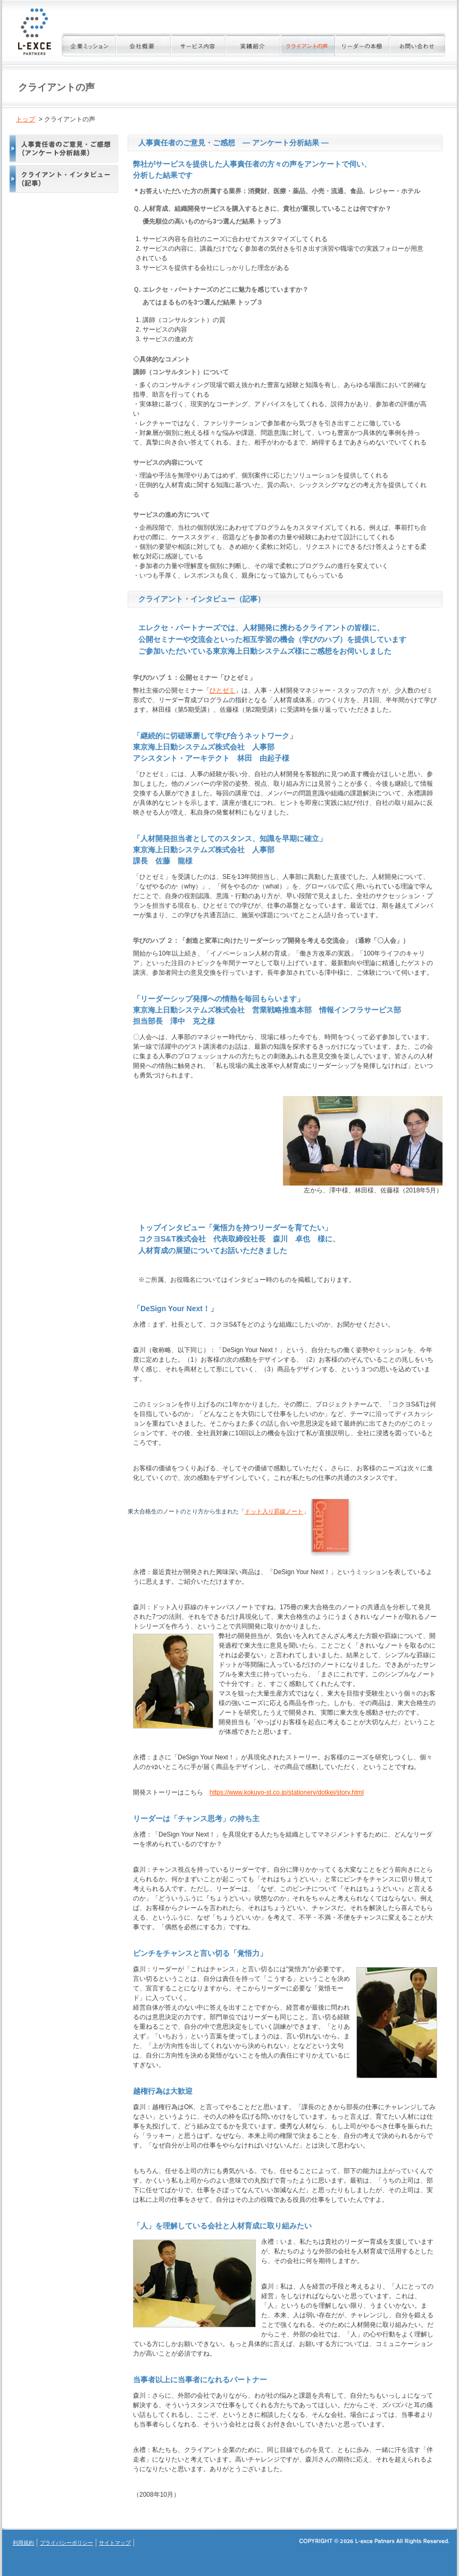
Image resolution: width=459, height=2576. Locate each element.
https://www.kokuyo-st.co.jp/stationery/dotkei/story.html (287, 1792)
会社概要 (143, 44)
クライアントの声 (308, 44)
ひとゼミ (222, 690)
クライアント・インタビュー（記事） (60, 179)
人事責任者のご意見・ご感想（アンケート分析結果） (60, 148)
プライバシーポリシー (66, 2543)
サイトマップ (115, 2543)
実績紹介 (253, 44)
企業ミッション (89, 44)
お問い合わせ (417, 44)
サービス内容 (198, 44)
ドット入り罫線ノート (274, 1511)
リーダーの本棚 (363, 44)
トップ (25, 119)
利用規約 (23, 2543)
